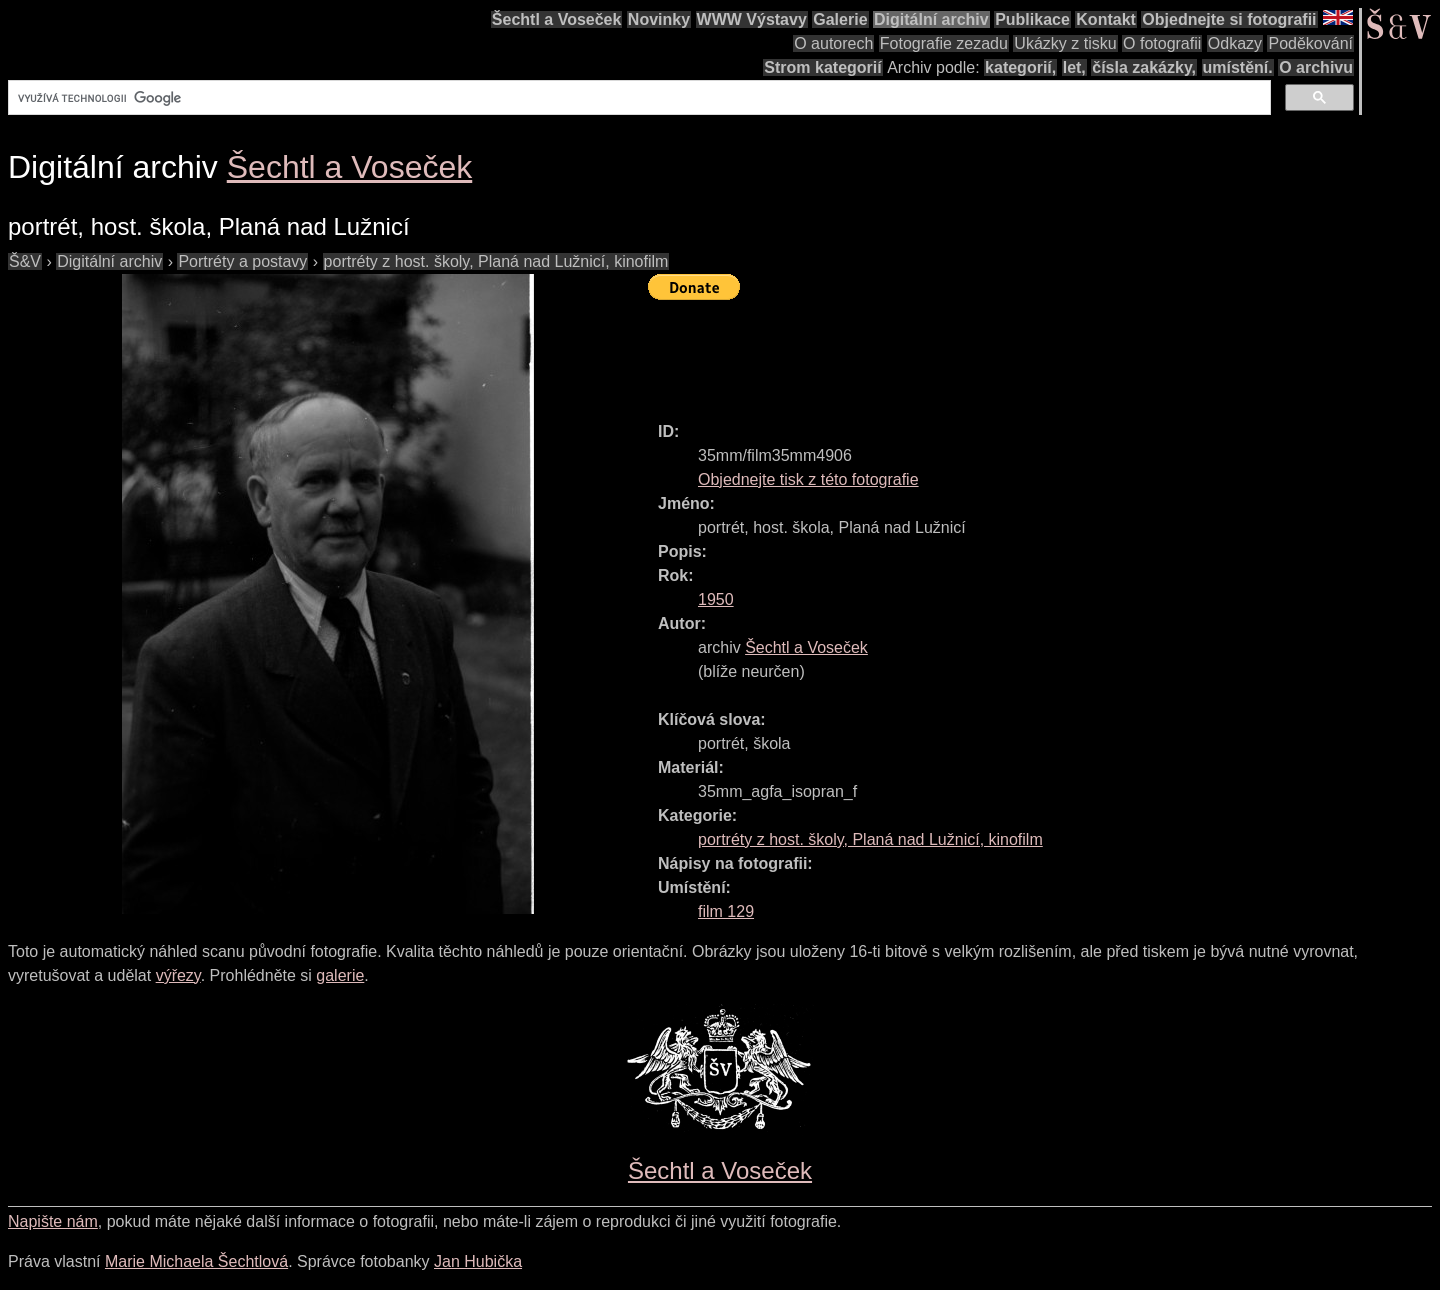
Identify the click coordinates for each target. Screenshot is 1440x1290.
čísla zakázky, (1144, 67)
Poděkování (1310, 43)
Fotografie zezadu (944, 43)
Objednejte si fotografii (1229, 19)
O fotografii (1162, 43)
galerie (340, 975)
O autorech (833, 43)
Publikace (1032, 19)
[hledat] (637, 98)
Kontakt (1106, 19)
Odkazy (1235, 43)
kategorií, (1020, 67)
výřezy (178, 975)
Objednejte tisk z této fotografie (808, 479)
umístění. (1238, 67)
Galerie (840, 19)
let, (1074, 67)
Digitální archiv (931, 19)
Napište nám (53, 1221)
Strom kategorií (822, 67)
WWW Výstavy (752, 19)
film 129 (726, 911)
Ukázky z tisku (1065, 43)
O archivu (1316, 67)
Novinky (659, 19)
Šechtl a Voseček (557, 19)
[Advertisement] (1012, 352)
